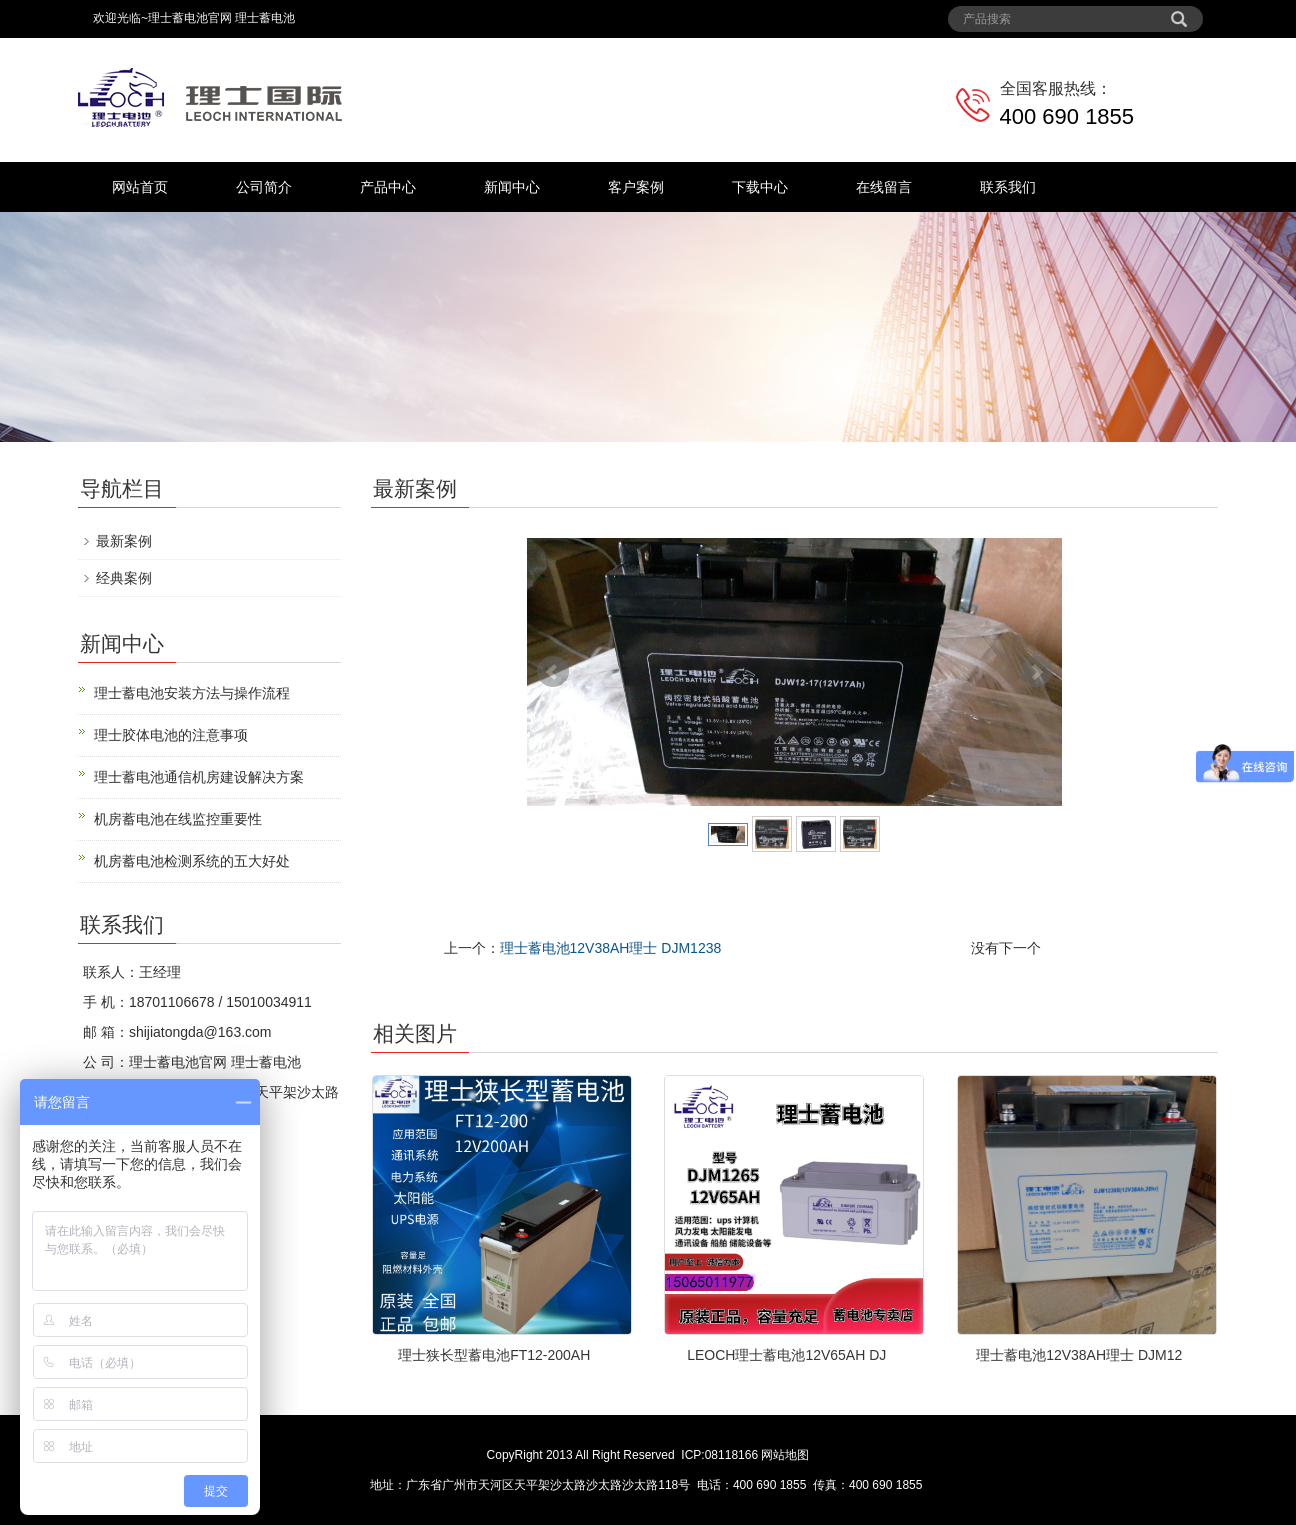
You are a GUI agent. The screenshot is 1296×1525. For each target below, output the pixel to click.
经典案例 (124, 578)
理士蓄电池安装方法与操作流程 (192, 693)
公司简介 (264, 187)
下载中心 (760, 187)
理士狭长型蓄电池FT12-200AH (494, 1355)
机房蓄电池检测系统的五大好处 (192, 861)
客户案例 (636, 187)
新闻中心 (512, 187)
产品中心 (388, 187)
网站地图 (785, 1455)
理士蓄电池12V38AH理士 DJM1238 (611, 948)
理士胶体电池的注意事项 (171, 735)
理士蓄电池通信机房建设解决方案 (199, 777)
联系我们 (1008, 187)
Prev (553, 672)
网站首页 (140, 187)
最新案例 (124, 541)
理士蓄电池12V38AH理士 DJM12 (1079, 1355)
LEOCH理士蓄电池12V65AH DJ (786, 1355)
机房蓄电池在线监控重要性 (178, 819)
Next (1036, 672)
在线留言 (884, 187)
